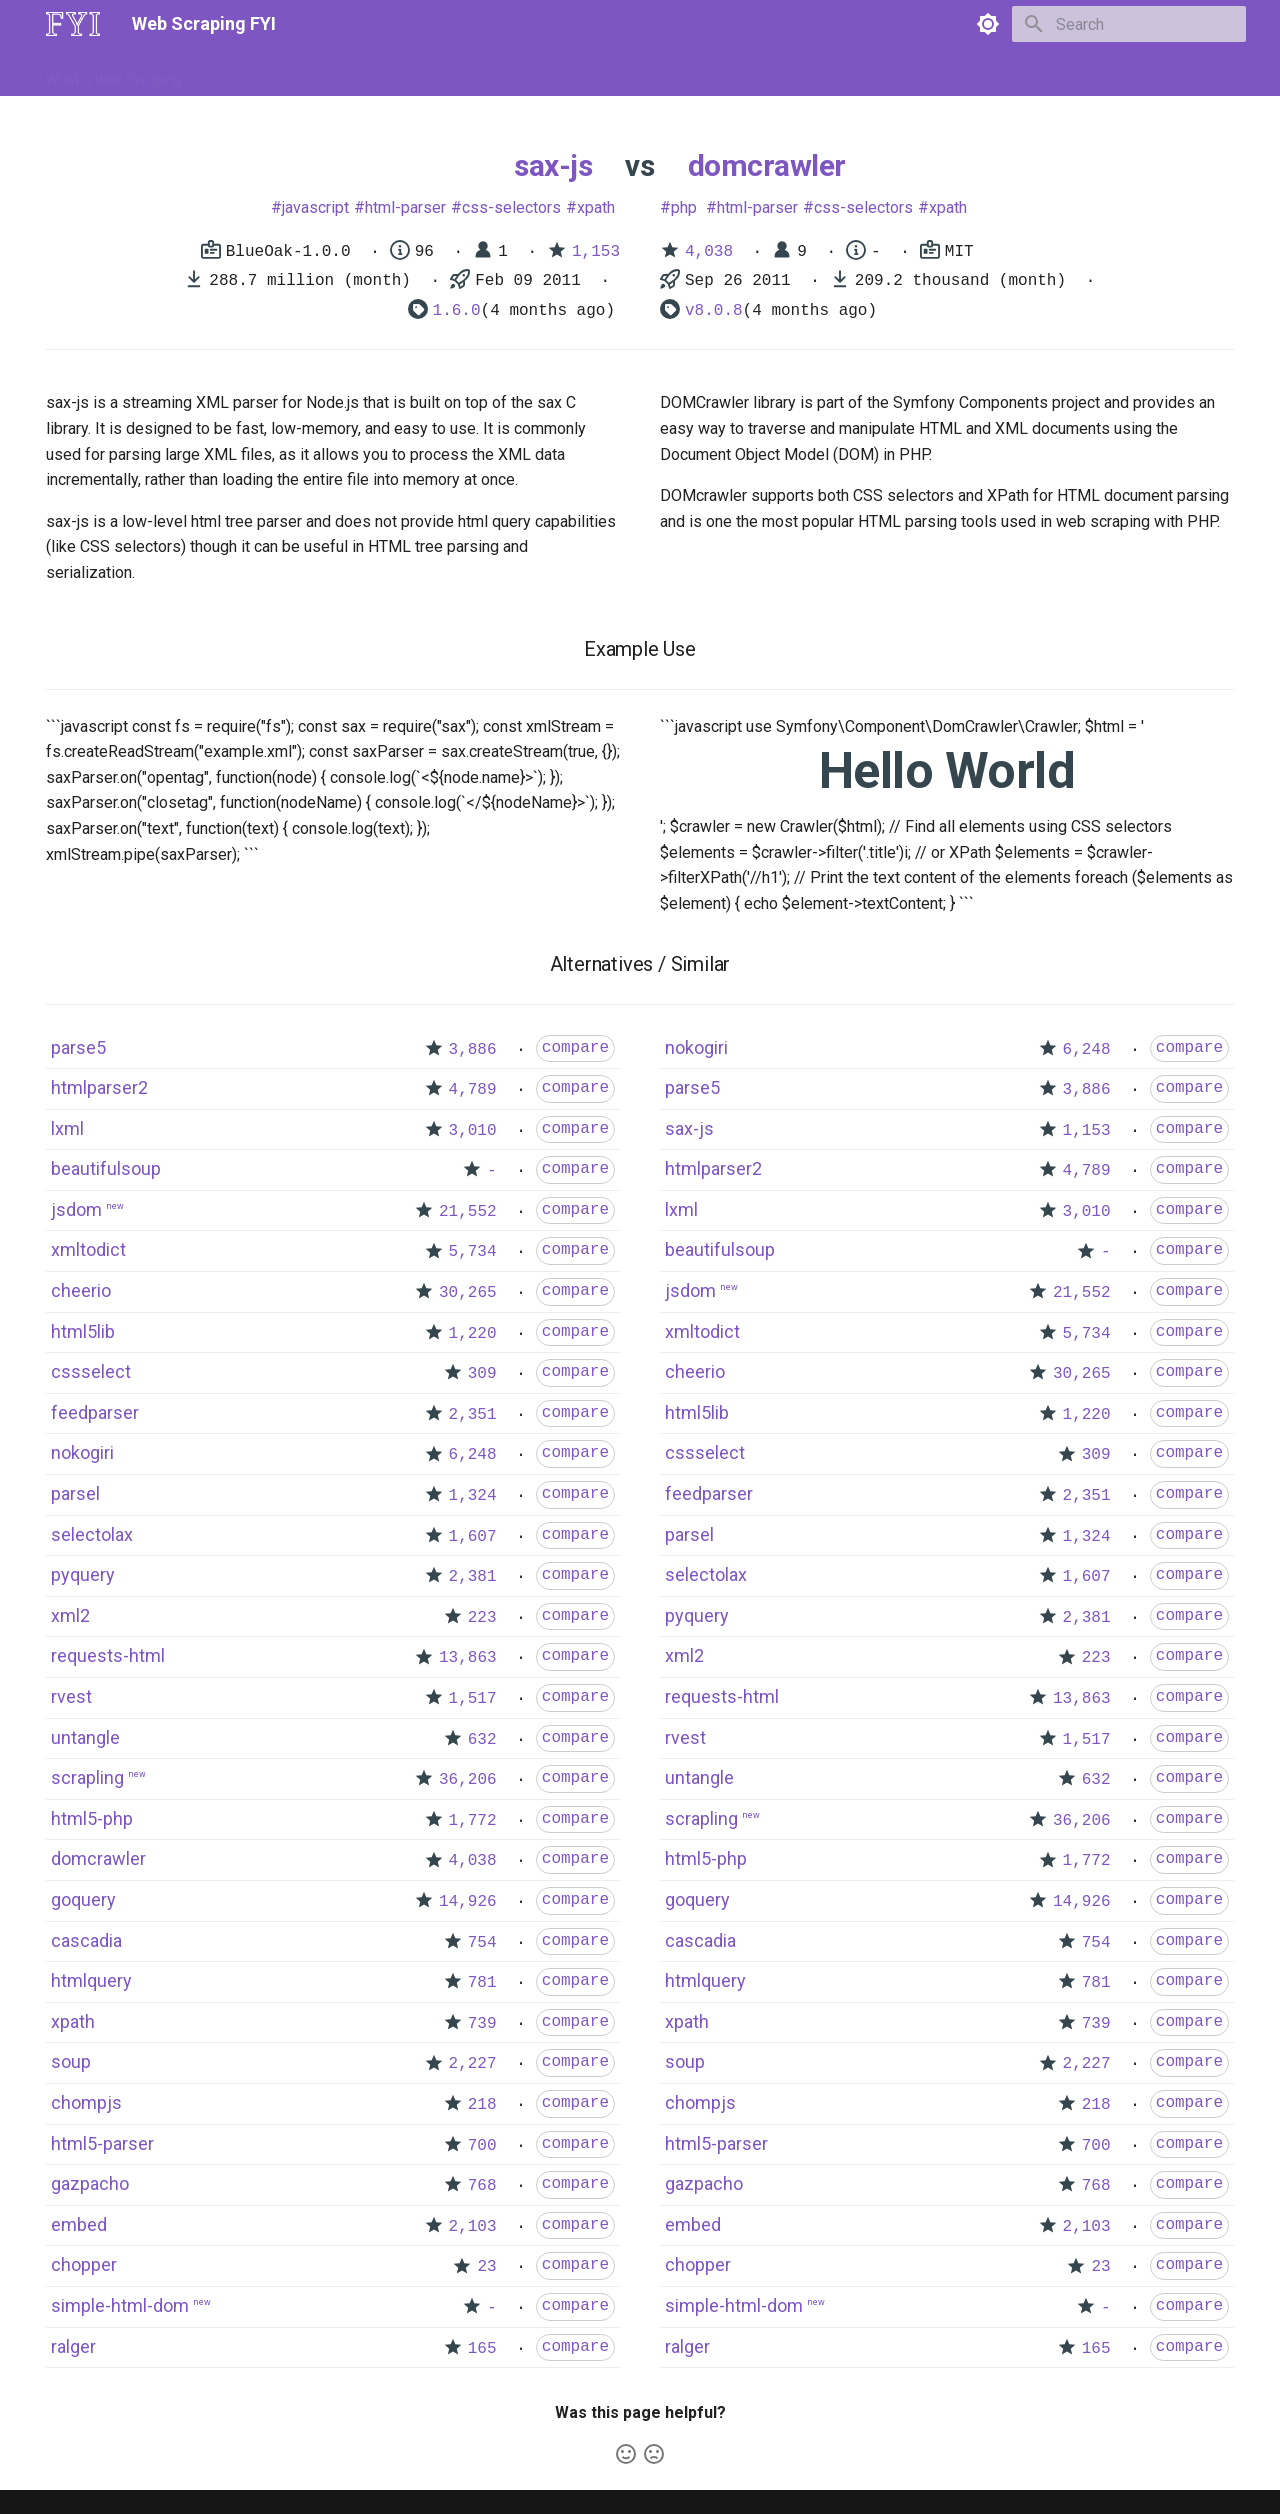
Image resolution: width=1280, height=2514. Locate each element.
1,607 (473, 1537)
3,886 (473, 1050)
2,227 (473, 2064)
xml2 (70, 1615)
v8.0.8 (714, 311)
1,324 (473, 1496)
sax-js (553, 165)
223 (482, 1618)
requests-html (108, 1655)
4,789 (473, 1090)
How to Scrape (252, 73)
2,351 (473, 1415)
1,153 (596, 252)
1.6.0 (457, 311)
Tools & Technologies (388, 73)
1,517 (473, 1699)
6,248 (473, 1455)
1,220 (473, 1334)
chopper (84, 2264)
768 (482, 2186)
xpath (596, 207)
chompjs (86, 2102)
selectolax (92, 1534)
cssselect (91, 1371)
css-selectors (511, 207)
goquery (83, 1899)
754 (482, 1943)
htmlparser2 (99, 1087)
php (684, 207)
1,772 (473, 1821)
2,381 (473, 1577)
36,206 (468, 1780)
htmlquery (91, 1980)
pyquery (83, 1574)
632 (482, 1740)
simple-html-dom (120, 2305)
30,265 (468, 1293)
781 (482, 1983)
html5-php (92, 1818)
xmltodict (88, 1249)
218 (482, 2105)
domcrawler (767, 165)
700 (482, 2146)
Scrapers (585, 73)
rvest (71, 1696)
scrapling (87, 1777)
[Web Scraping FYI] (73, 24)
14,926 (468, 1902)
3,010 (473, 1131)
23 (486, 2267)
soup (71, 2061)
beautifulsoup (106, 1168)
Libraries (506, 73)
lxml (67, 1128)
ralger (73, 2346)
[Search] (1129, 24)
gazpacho (90, 2183)
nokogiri (82, 1452)
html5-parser (102, 2143)
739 (482, 2024)
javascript (315, 207)
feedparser (95, 1412)
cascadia (86, 1940)
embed (79, 2224)
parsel (75, 1493)
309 (482, 1374)
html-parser (405, 207)
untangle (85, 1737)
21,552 (468, 1212)
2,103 (473, 2227)
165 (482, 2349)
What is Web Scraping (114, 73)
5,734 (473, 1252)
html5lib (83, 1331)
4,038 (709, 252)
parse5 (78, 1047)
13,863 (468, 1658)
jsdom (76, 1209)
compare (575, 1048)
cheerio (81, 1290)
